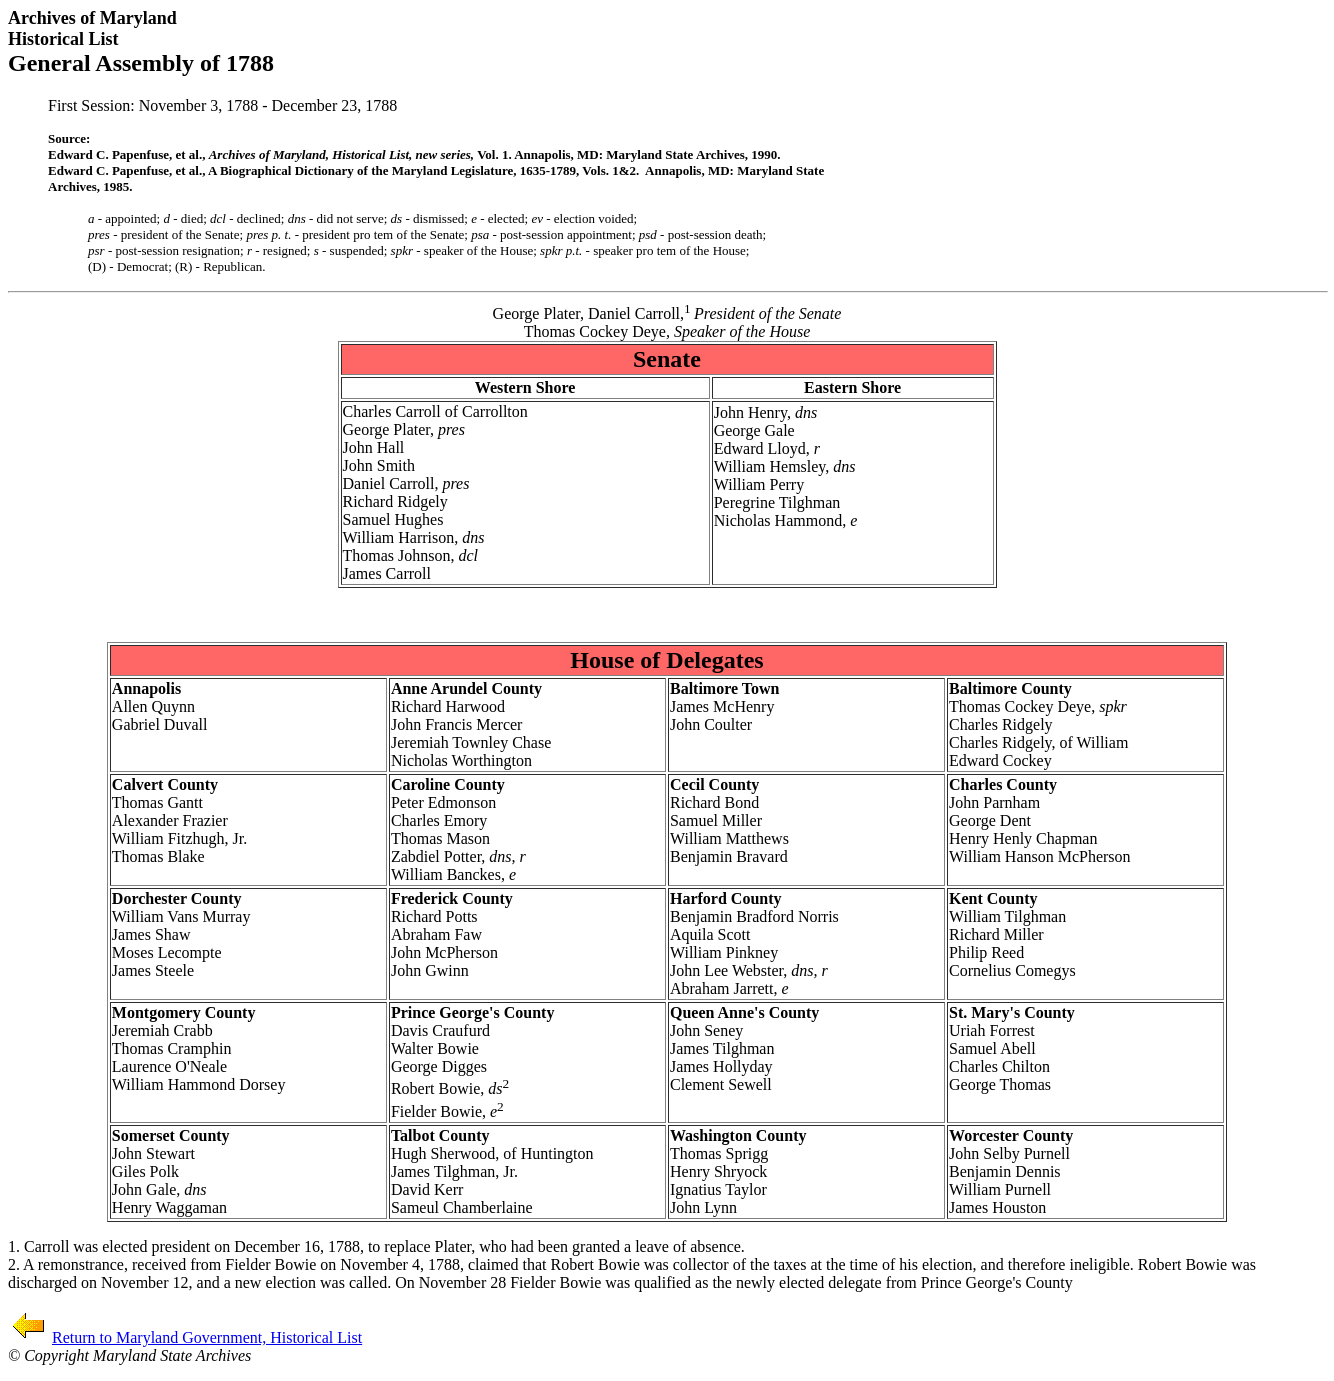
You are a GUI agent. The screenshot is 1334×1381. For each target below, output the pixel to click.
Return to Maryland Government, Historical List (207, 1337)
